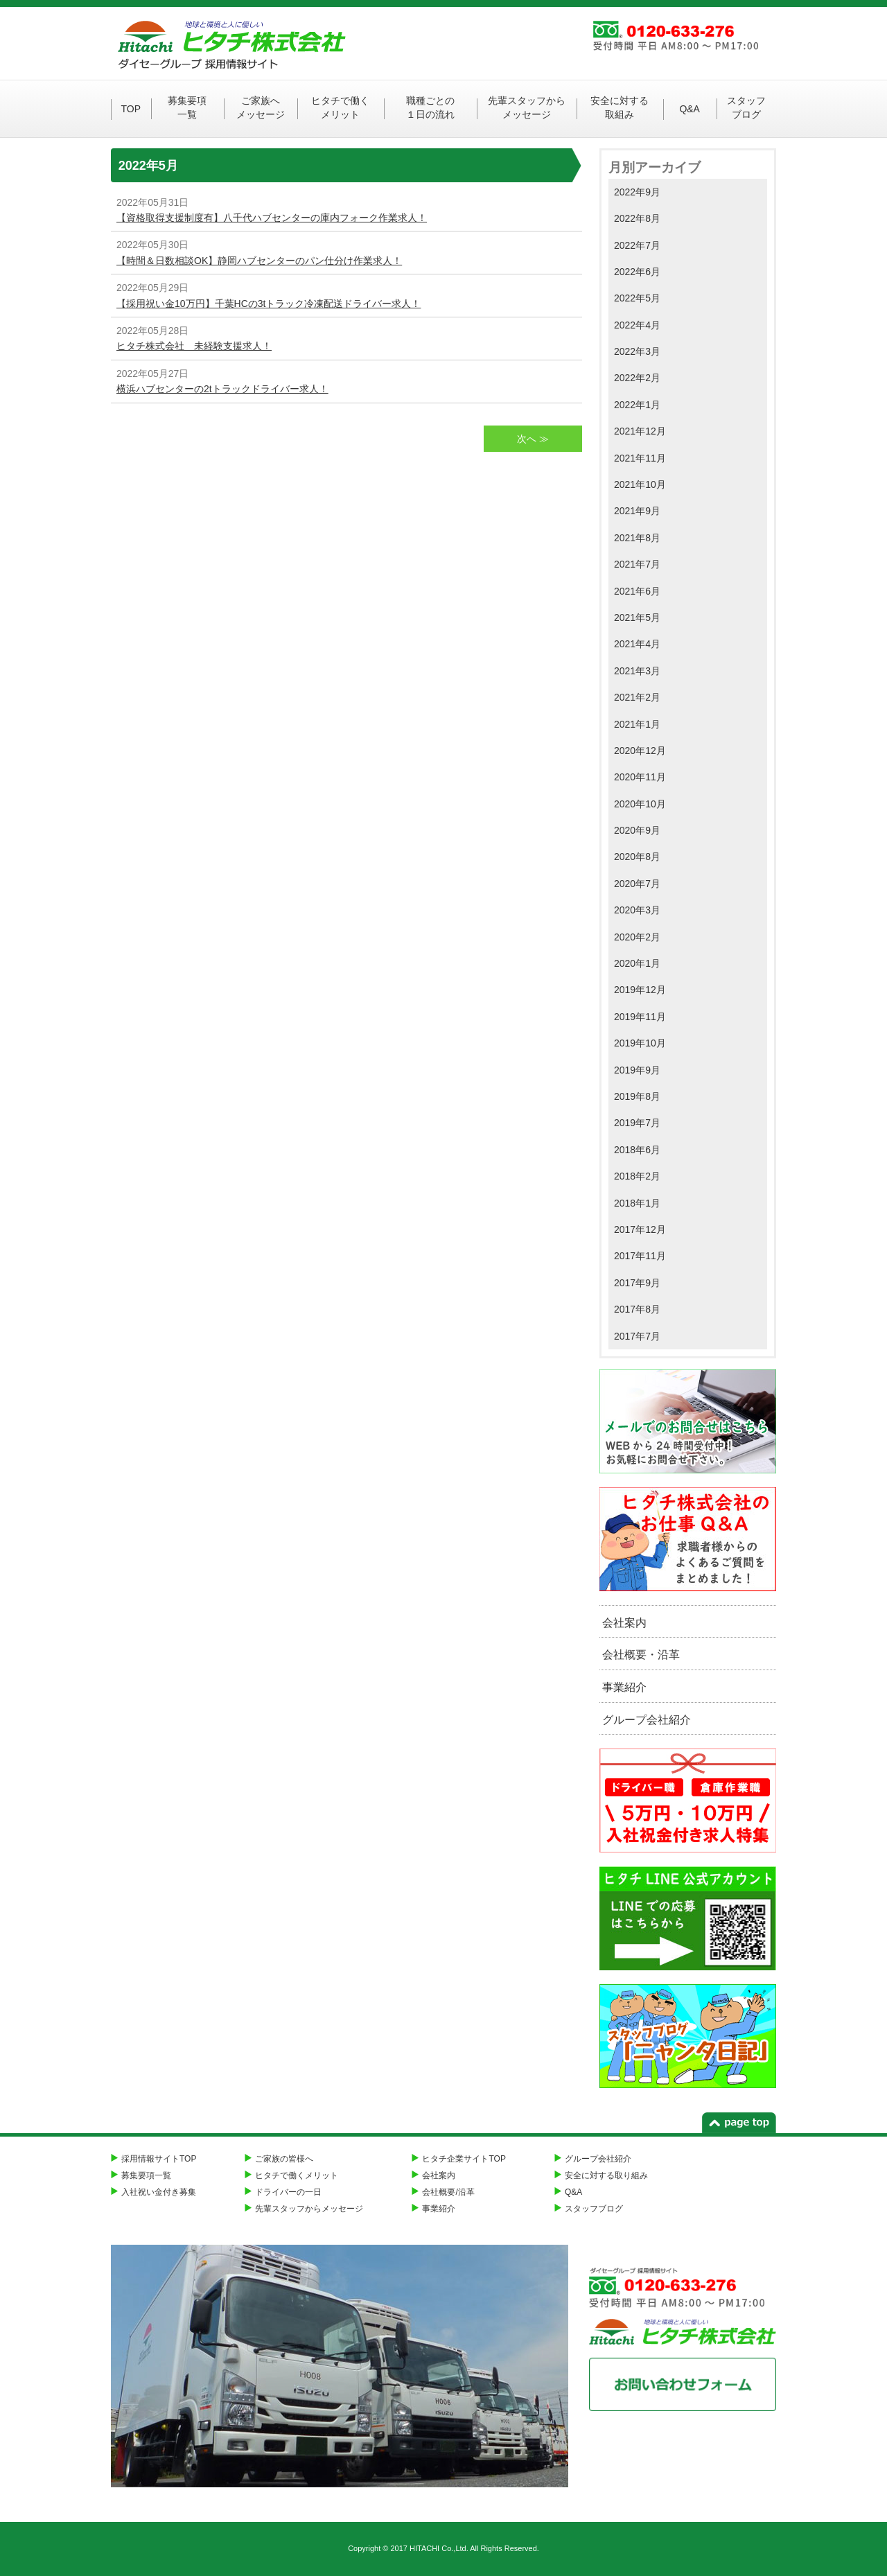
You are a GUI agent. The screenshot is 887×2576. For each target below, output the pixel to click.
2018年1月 (637, 1203)
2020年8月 (637, 856)
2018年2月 (637, 1176)
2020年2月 (637, 937)
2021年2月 (637, 697)
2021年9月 (637, 510)
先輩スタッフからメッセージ (526, 107)
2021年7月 (637, 564)
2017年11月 (640, 1255)
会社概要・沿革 (641, 1655)
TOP (131, 108)
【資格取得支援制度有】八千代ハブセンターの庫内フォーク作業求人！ (271, 217)
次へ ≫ (533, 438)
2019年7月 (637, 1122)
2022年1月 (637, 404)
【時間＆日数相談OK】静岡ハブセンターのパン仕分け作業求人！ (259, 260)
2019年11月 (640, 1016)
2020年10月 (640, 803)
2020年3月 (637, 909)
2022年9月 (637, 192)
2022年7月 (637, 245)
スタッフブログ (746, 107)
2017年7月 (637, 1336)
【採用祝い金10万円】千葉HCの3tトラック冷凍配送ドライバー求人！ (268, 303)
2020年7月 (637, 883)
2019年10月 (640, 1043)
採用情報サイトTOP (158, 2159)
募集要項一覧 (187, 107)
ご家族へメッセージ (260, 107)
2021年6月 (637, 591)
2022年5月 (637, 298)
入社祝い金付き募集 (158, 2192)
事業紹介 (624, 1687)
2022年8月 (637, 218)
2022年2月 (637, 377)
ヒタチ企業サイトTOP (463, 2159)
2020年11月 (640, 776)
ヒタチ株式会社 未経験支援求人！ (194, 345)
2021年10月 (640, 484)
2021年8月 (637, 537)
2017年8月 (637, 1309)
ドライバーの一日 (288, 2192)
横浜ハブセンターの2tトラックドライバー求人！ (222, 388)
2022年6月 (637, 271)
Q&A (689, 108)
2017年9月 (637, 1282)
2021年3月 (637, 670)
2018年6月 (637, 1149)
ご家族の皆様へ (284, 2159)
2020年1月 (637, 963)
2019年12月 (640, 989)
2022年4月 (637, 325)
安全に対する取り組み (606, 2175)
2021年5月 (637, 617)
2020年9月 (637, 830)
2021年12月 (640, 431)
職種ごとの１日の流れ (430, 107)
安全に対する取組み (619, 107)
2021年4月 (637, 643)
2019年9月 (637, 1070)
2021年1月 (637, 724)
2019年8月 (637, 1096)
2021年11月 (640, 458)
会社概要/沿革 (448, 2192)
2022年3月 (637, 351)
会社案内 (624, 1623)
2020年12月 (640, 750)
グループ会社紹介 (646, 1720)
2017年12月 (640, 1229)
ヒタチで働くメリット (340, 107)
